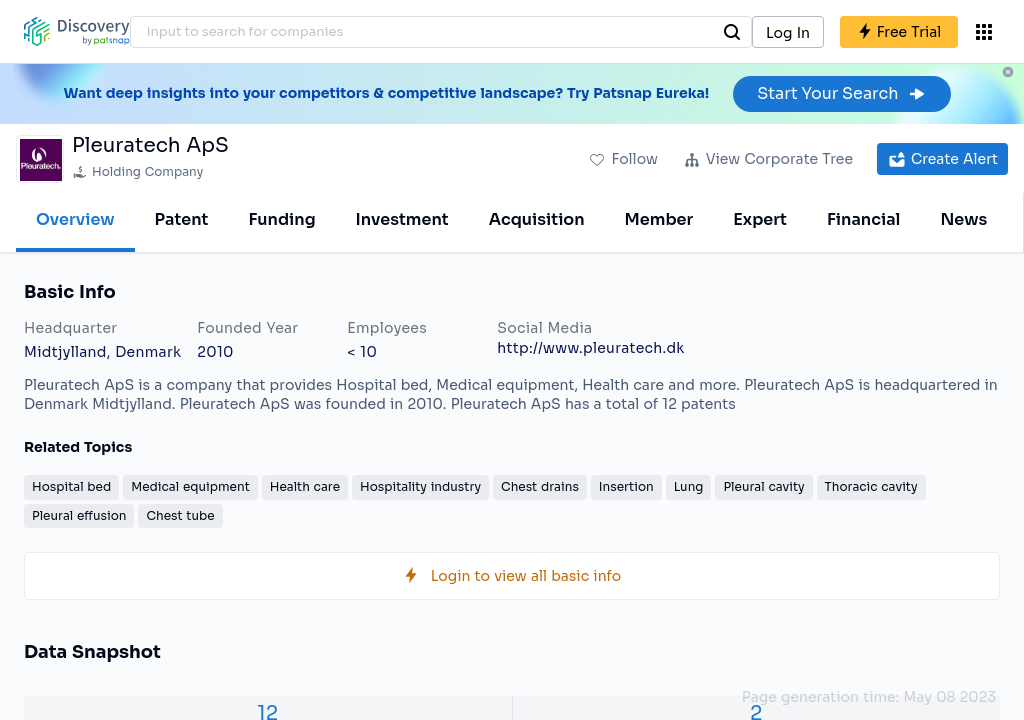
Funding (281, 219)
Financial (863, 219)
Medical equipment (190, 486)
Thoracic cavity (871, 486)
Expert (760, 219)
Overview (75, 219)
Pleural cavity (763, 486)
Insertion (626, 486)
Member (659, 219)
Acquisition (537, 219)
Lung (689, 486)
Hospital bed (71, 486)
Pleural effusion (79, 515)
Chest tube (180, 515)
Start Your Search (841, 93)
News (963, 219)
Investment (402, 219)
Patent (182, 219)
